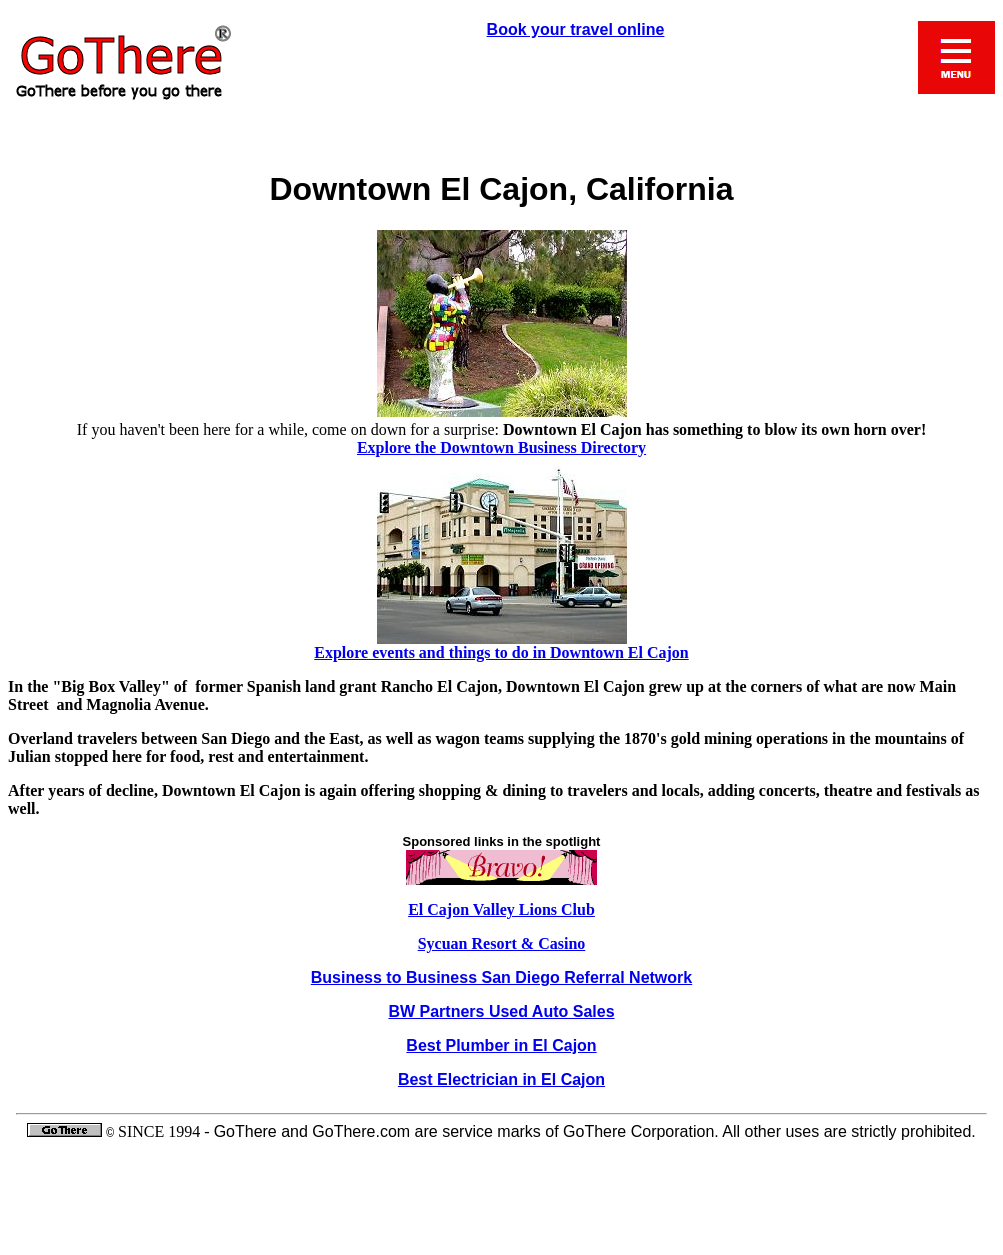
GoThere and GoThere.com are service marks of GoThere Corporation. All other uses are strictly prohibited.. (501, 1180)
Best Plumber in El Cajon (501, 1045)
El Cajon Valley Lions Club (501, 909)
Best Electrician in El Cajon (501, 1079)
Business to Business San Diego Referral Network (501, 977)
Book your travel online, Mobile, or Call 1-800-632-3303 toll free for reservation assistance (501, 96)
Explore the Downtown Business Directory (501, 447)
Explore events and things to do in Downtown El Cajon (501, 652)
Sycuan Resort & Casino (502, 943)
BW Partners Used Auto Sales (501, 1011)
